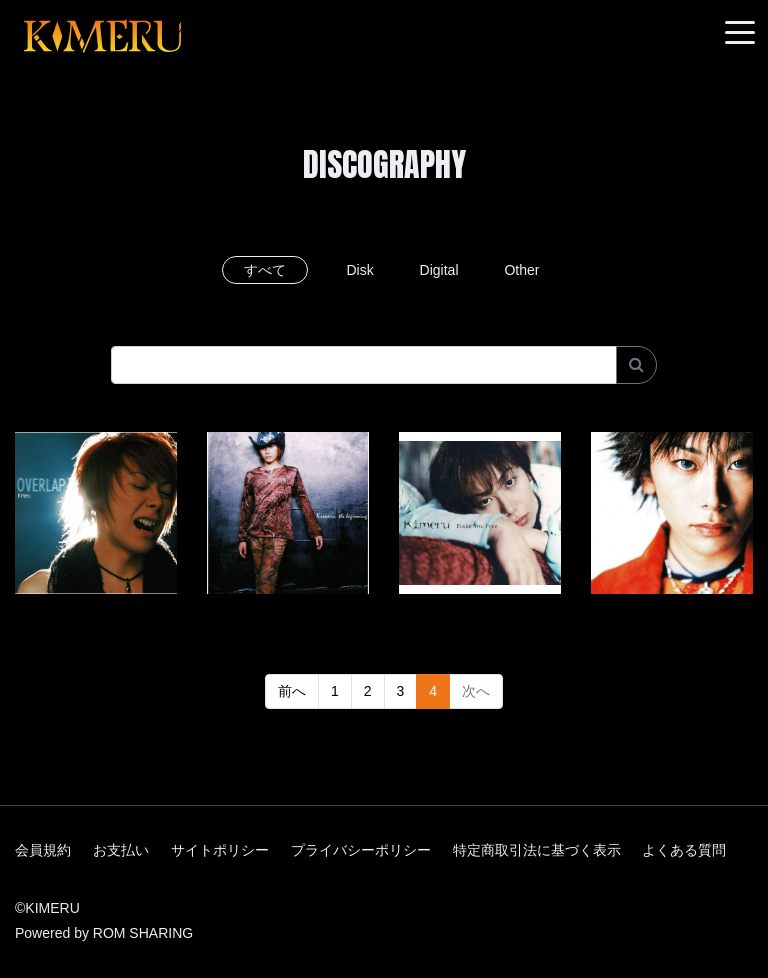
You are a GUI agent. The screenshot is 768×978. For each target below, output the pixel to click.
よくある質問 (684, 850)
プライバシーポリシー (361, 850)
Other (521, 270)
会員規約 (43, 850)
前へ (292, 691)
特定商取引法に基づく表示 (537, 850)
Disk (359, 270)
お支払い (121, 850)
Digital (439, 270)
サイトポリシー (220, 850)
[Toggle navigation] (740, 33)
